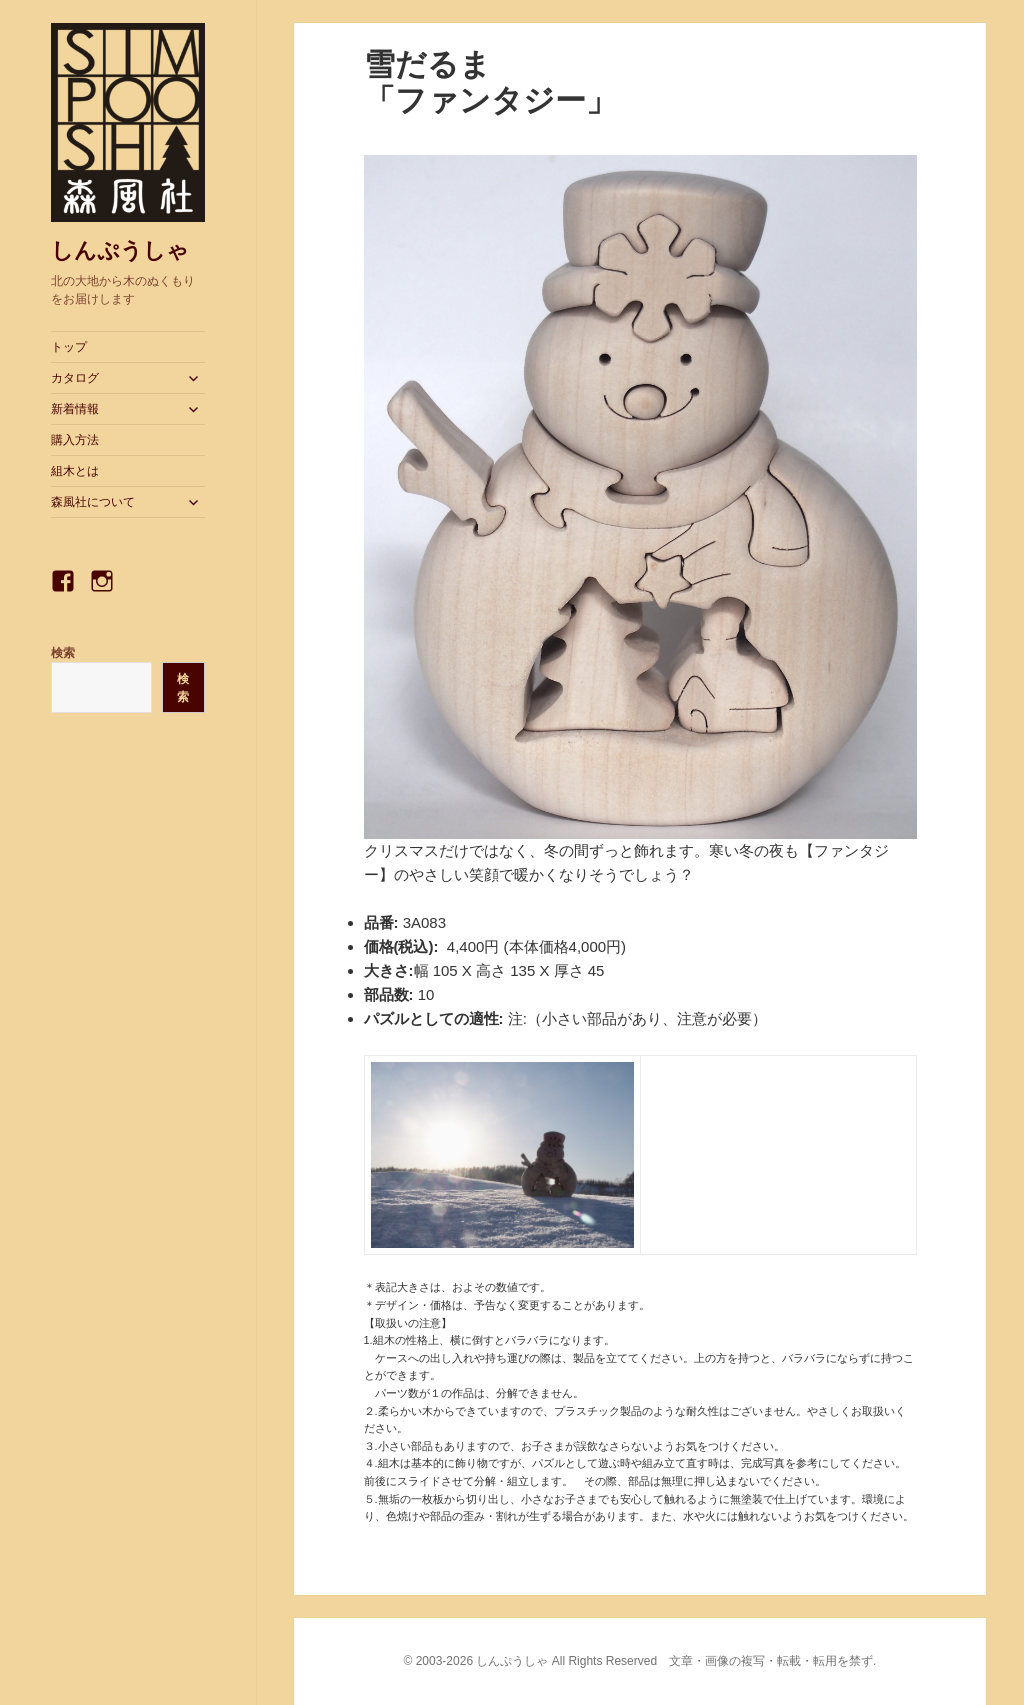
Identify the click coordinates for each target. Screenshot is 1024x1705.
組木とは (75, 471)
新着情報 (75, 409)
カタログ (75, 378)
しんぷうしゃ (120, 250)
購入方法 (75, 440)
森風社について (93, 502)
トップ (69, 347)
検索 (63, 653)
